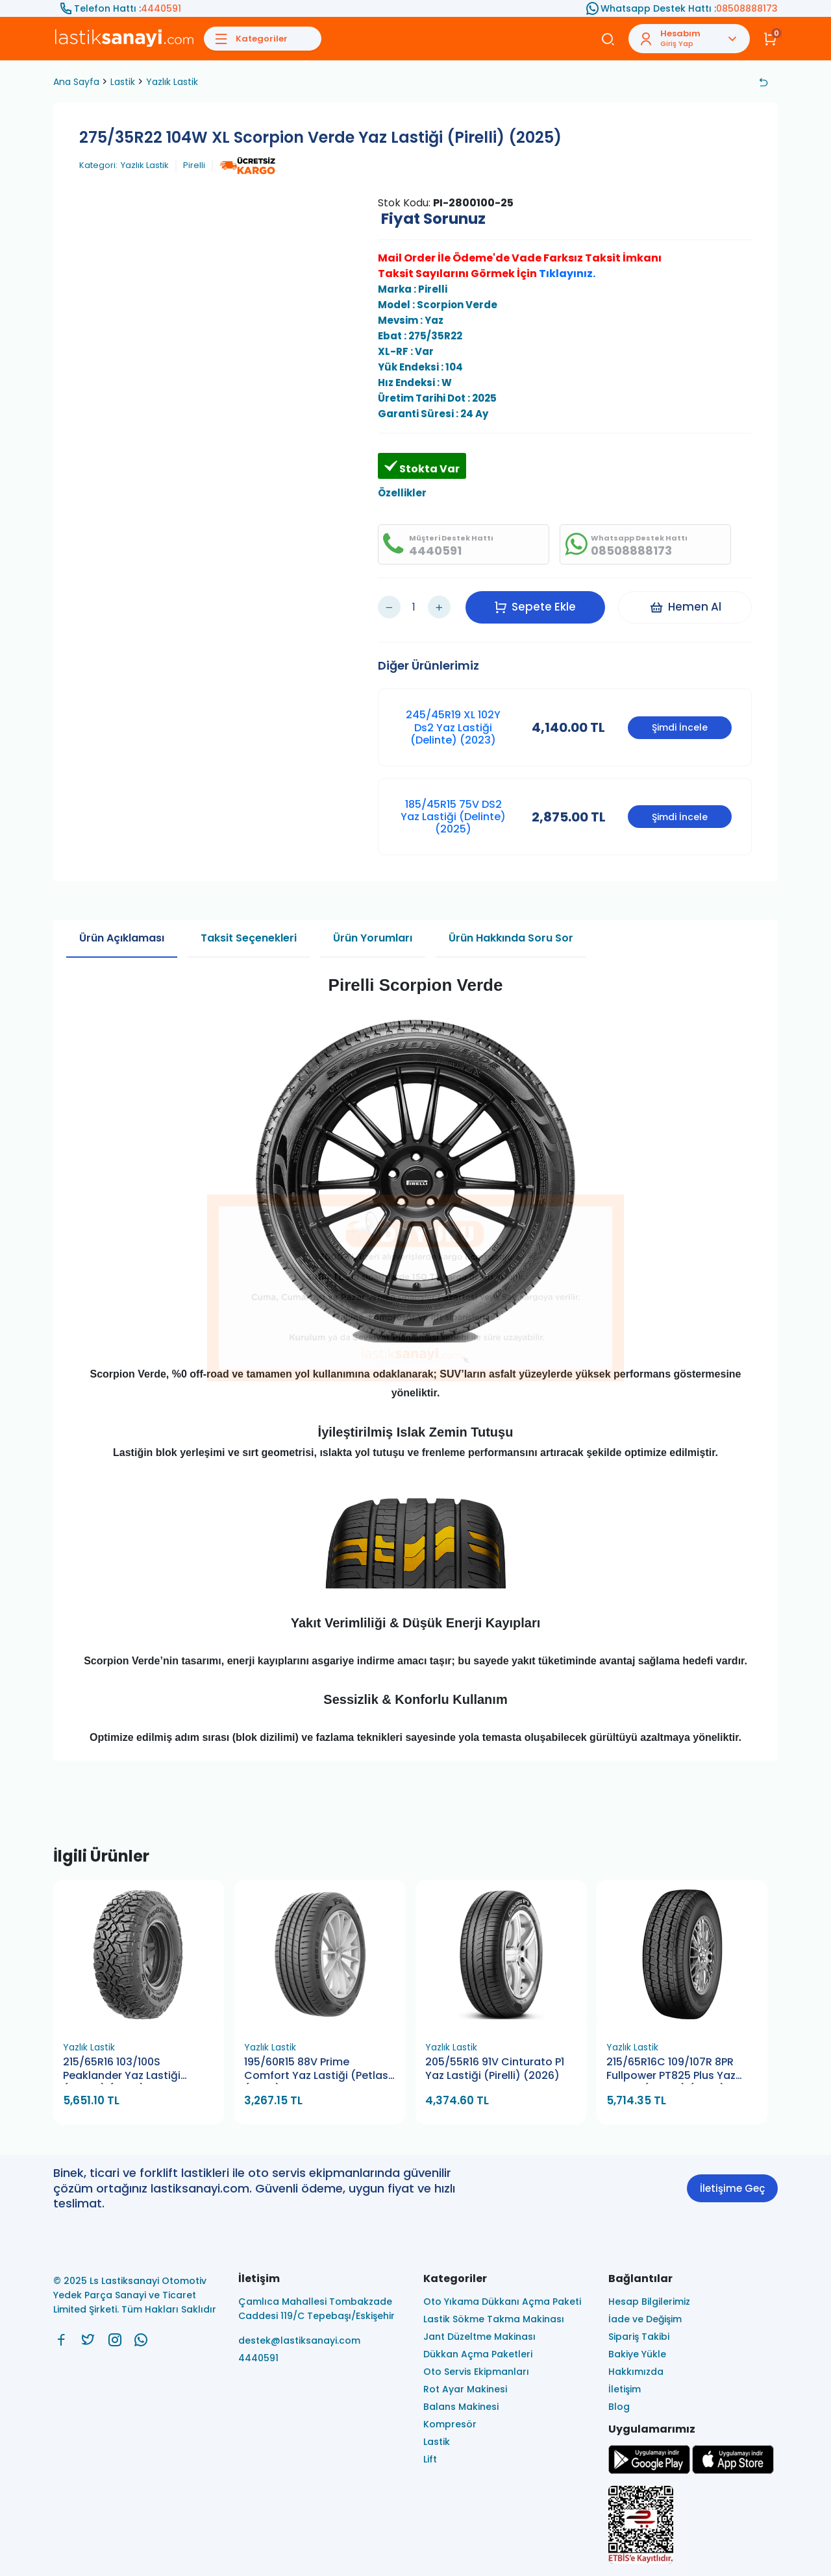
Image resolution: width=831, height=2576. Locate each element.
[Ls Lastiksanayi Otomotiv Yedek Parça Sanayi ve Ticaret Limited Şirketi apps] (733, 2470)
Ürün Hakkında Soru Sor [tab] (511, 937)
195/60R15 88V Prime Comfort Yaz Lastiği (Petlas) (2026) (318, 2069)
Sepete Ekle (535, 606)
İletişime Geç (732, 2188)
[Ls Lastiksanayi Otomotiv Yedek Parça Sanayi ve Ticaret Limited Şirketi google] (649, 2470)
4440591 (161, 8)
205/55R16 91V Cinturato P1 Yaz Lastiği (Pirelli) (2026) (494, 2069)
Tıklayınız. (567, 273)
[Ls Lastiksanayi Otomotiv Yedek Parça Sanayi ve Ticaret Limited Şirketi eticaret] (693, 2526)
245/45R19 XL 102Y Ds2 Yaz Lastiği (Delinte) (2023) (453, 727)
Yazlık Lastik (172, 81)
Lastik (122, 81)
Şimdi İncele (680, 727)
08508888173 (747, 8)
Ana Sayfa (76, 81)
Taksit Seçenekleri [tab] (249, 937)
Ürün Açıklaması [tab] (121, 937)
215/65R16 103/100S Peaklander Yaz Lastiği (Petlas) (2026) (121, 2069)
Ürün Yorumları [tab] (372, 937)
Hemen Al (685, 606)
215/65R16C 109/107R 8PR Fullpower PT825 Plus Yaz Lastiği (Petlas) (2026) (671, 2069)
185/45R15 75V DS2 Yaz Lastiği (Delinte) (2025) (453, 816)
